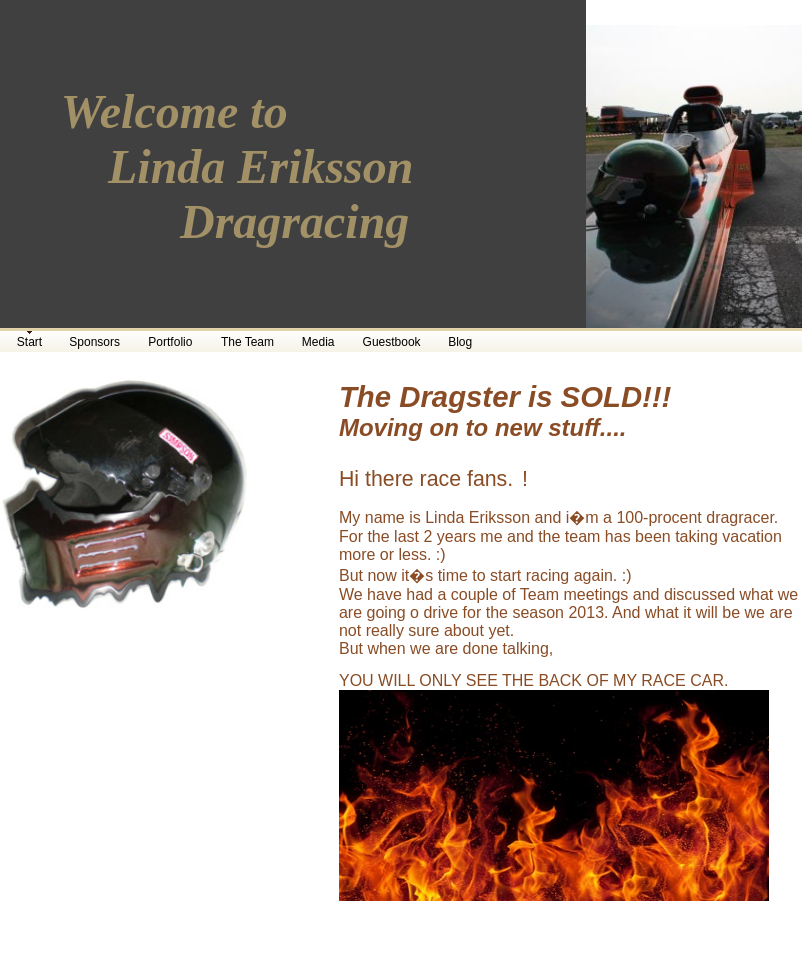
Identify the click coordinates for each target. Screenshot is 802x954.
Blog (460, 342)
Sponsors (94, 342)
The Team (247, 342)
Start (29, 342)
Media (318, 342)
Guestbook (392, 342)
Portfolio (170, 342)
